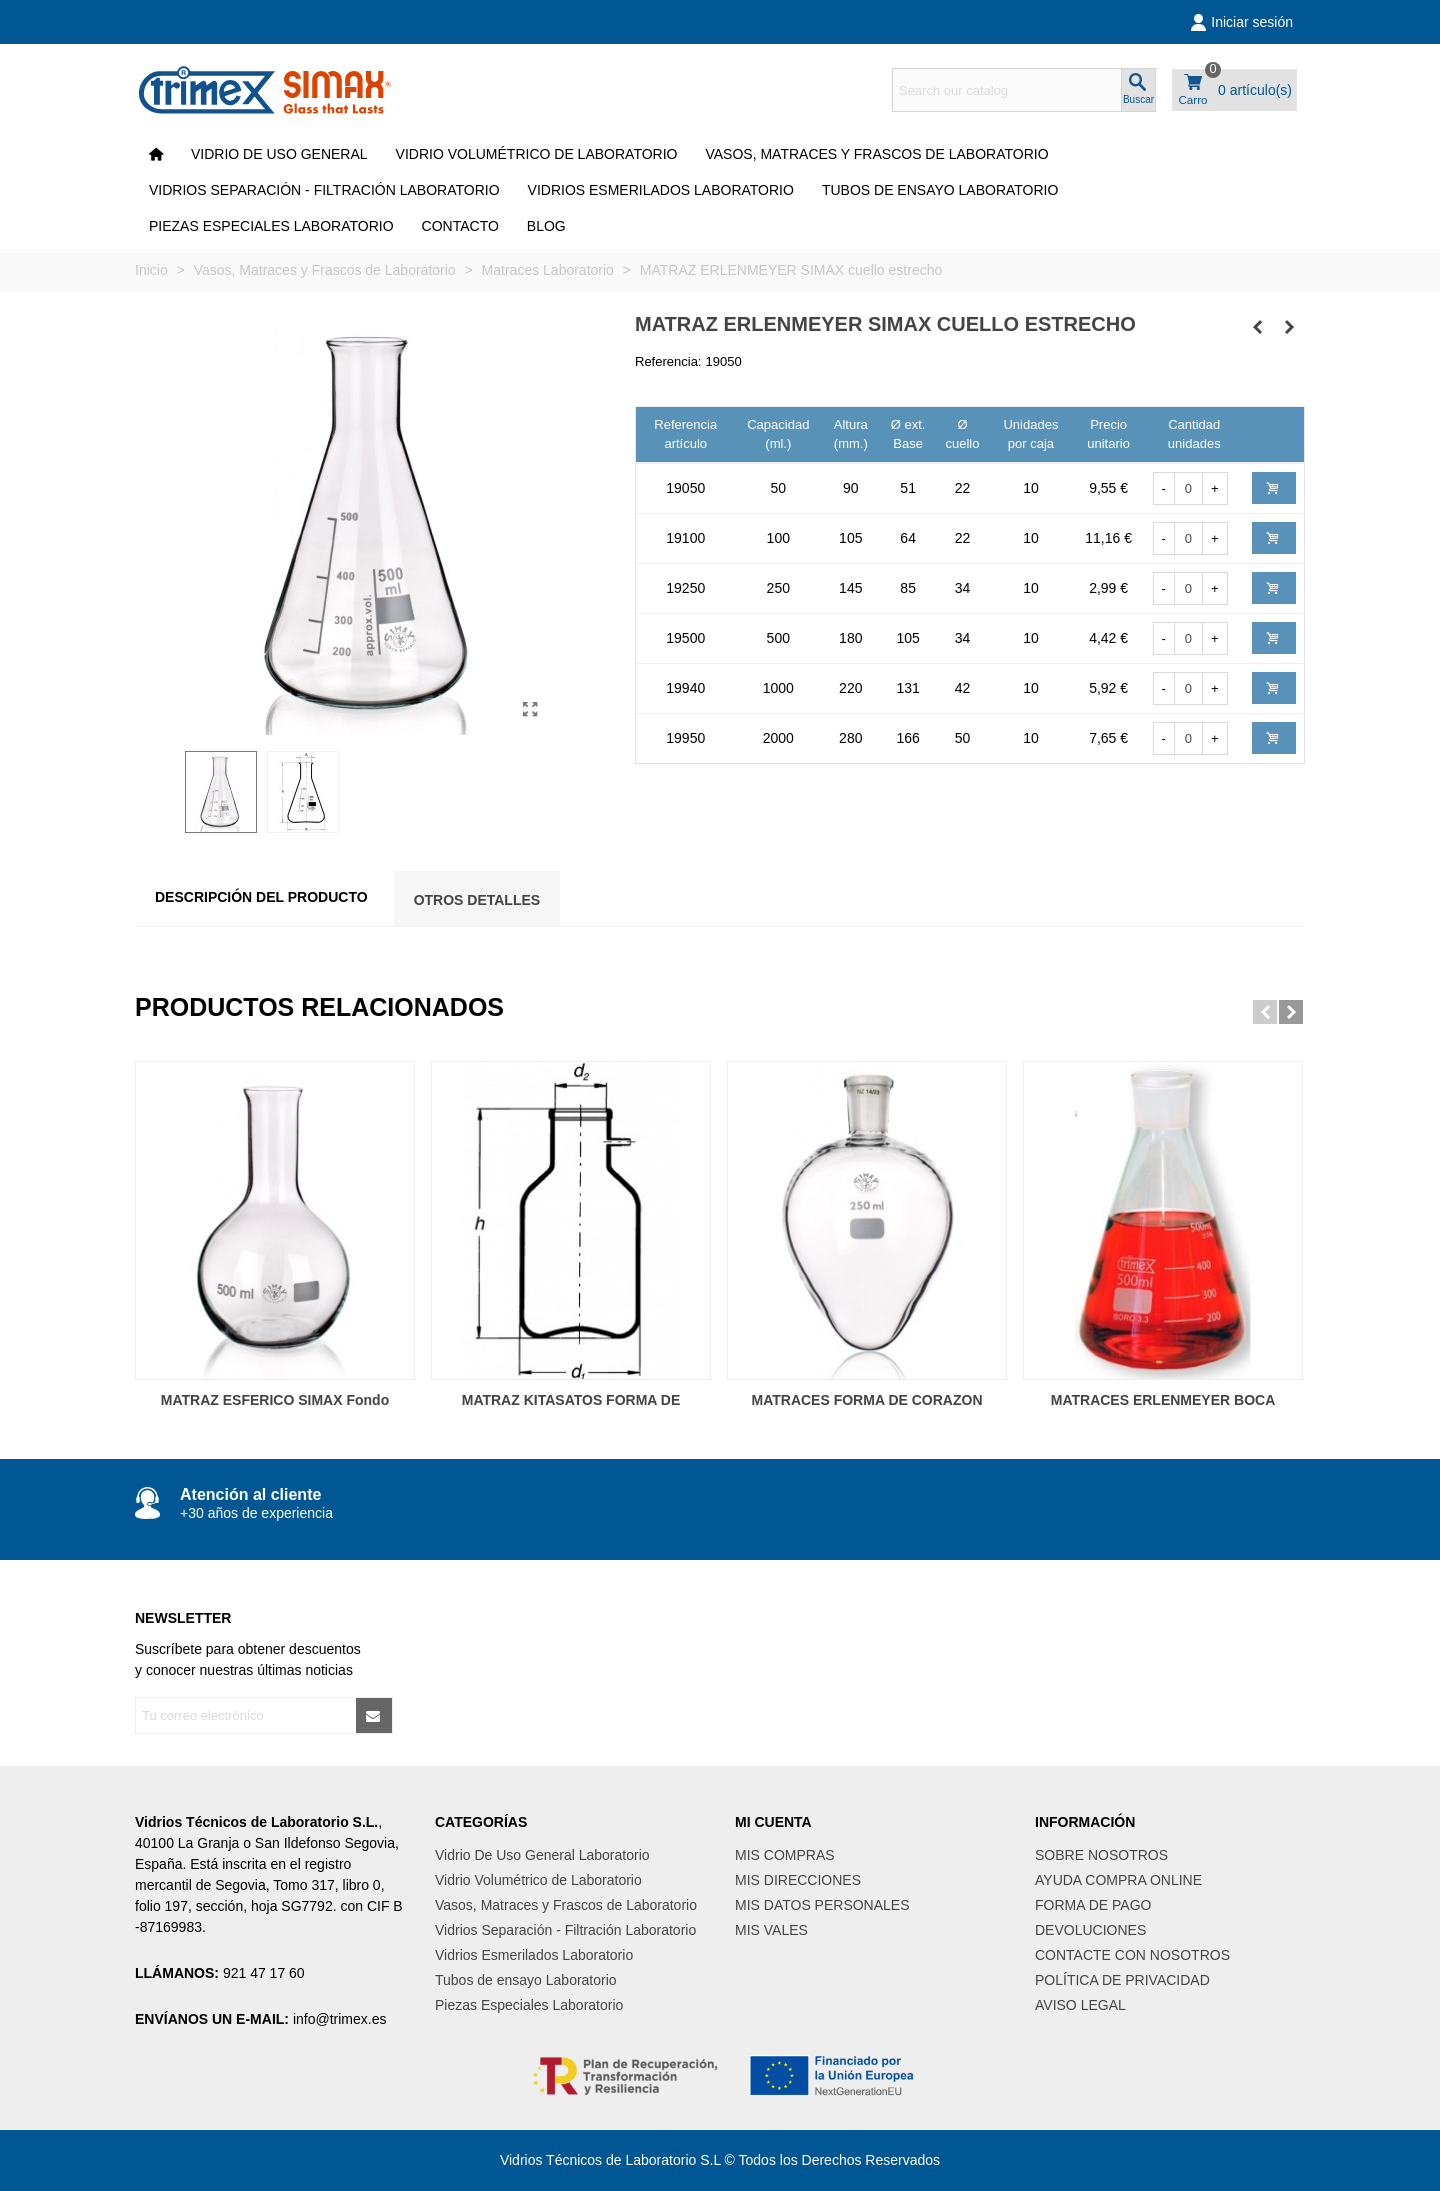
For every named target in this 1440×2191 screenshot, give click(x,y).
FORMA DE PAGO (1093, 1905)
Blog (546, 226)
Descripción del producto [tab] (261, 897)
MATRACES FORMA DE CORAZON (867, 1400)
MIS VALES (771, 1930)
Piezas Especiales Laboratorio (271, 226)
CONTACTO (460, 226)
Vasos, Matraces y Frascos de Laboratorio (876, 154)
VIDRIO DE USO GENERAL (279, 154)
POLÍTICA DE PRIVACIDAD (1122, 1980)
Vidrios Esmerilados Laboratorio (661, 190)
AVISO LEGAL (1080, 2005)
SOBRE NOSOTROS (1101, 1855)
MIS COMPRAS (785, 1855)
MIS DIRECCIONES (798, 1880)
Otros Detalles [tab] (477, 900)
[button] (1265, 1012)
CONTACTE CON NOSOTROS (1132, 1955)
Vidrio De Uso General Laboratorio (542, 1855)
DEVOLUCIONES (1090, 1930)
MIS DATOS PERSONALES (822, 1905)
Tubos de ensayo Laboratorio (940, 190)
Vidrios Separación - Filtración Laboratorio (324, 190)
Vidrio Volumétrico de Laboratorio (537, 154)
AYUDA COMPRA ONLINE (1118, 1880)
